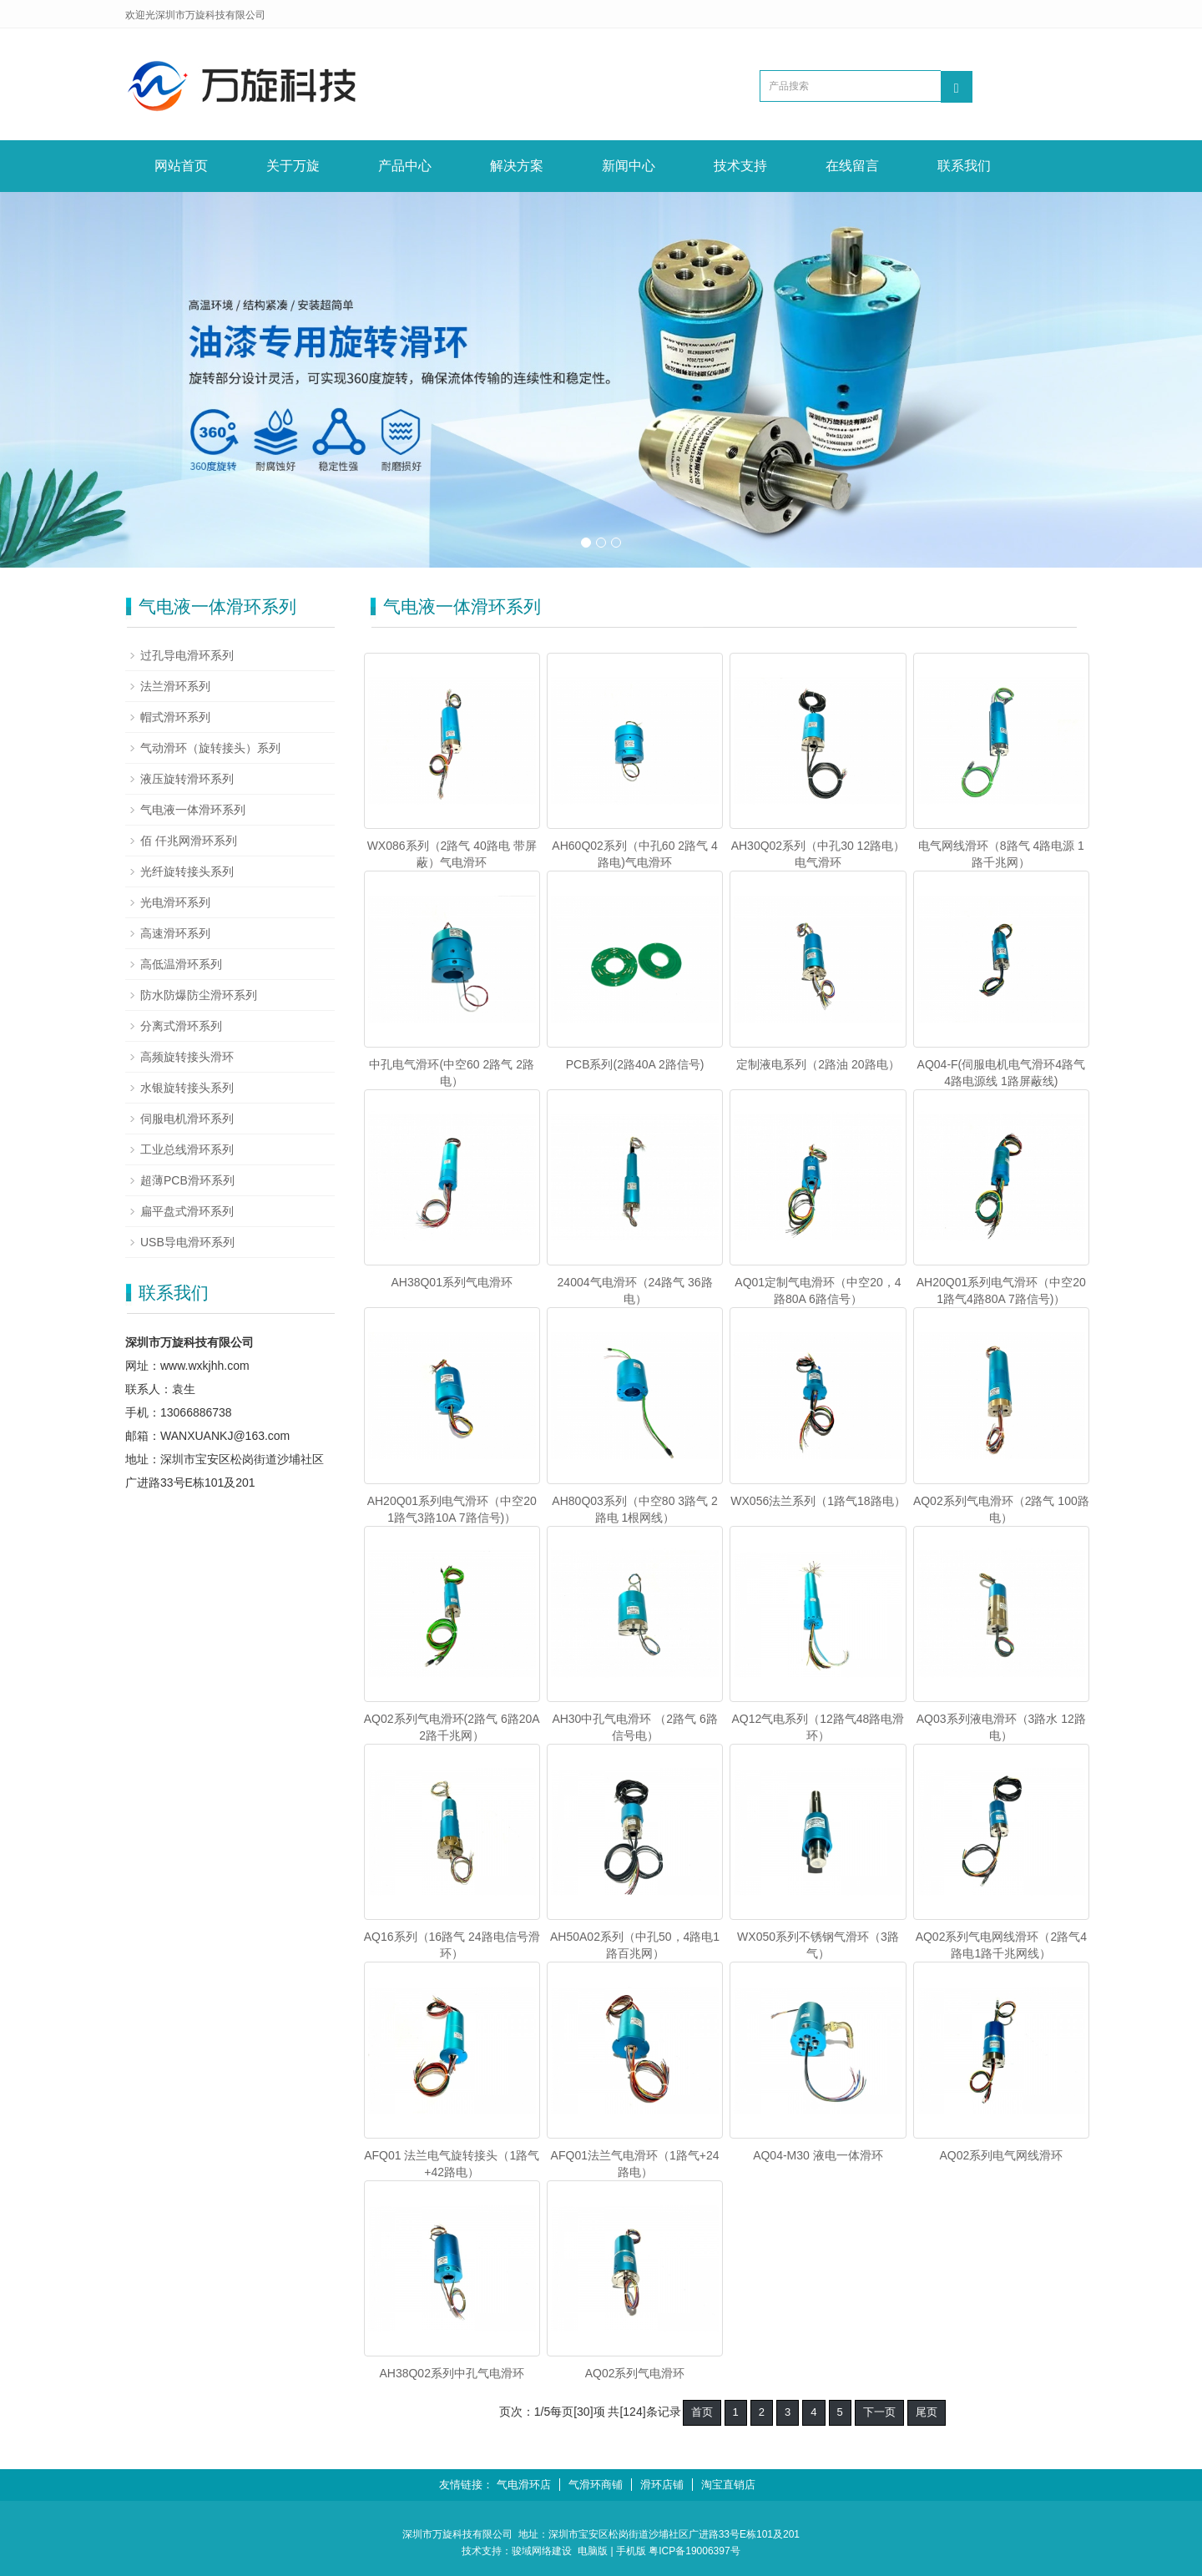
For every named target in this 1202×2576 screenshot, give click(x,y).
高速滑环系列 (175, 933)
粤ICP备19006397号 (694, 2551)
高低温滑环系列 (181, 964)
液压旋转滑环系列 (187, 778)
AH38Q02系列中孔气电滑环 (451, 2373)
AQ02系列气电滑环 (635, 2373)
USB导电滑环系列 (187, 1242)
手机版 (631, 2551)
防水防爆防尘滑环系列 (198, 995)
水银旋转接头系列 (187, 1087)
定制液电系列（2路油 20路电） (817, 1064)
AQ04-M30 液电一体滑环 (818, 2155)
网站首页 (181, 166)
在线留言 (852, 166)
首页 (702, 2412)
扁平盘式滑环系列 (187, 1211)
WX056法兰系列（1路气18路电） (817, 1501)
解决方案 (516, 166)
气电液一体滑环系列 (192, 809)
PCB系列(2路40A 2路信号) (635, 1064)
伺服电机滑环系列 (187, 1118)
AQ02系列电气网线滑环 (1001, 2155)
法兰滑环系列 (175, 686)
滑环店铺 (662, 2484)
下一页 (879, 2412)
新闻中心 (628, 166)
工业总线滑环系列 (187, 1149)
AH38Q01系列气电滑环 (451, 1282)
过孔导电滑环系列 (187, 655)
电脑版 (593, 2551)
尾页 (926, 2412)
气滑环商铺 (595, 2484)
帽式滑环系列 (175, 717)
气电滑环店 (524, 2484)
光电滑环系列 (175, 902)
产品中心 (405, 166)
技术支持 (740, 166)
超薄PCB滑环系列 (187, 1180)
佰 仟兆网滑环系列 (188, 840)
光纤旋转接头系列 (187, 871)
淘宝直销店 (728, 2484)
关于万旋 (293, 166)
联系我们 (964, 166)
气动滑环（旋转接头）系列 (210, 748)
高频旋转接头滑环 (187, 1056)
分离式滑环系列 (181, 1026)
